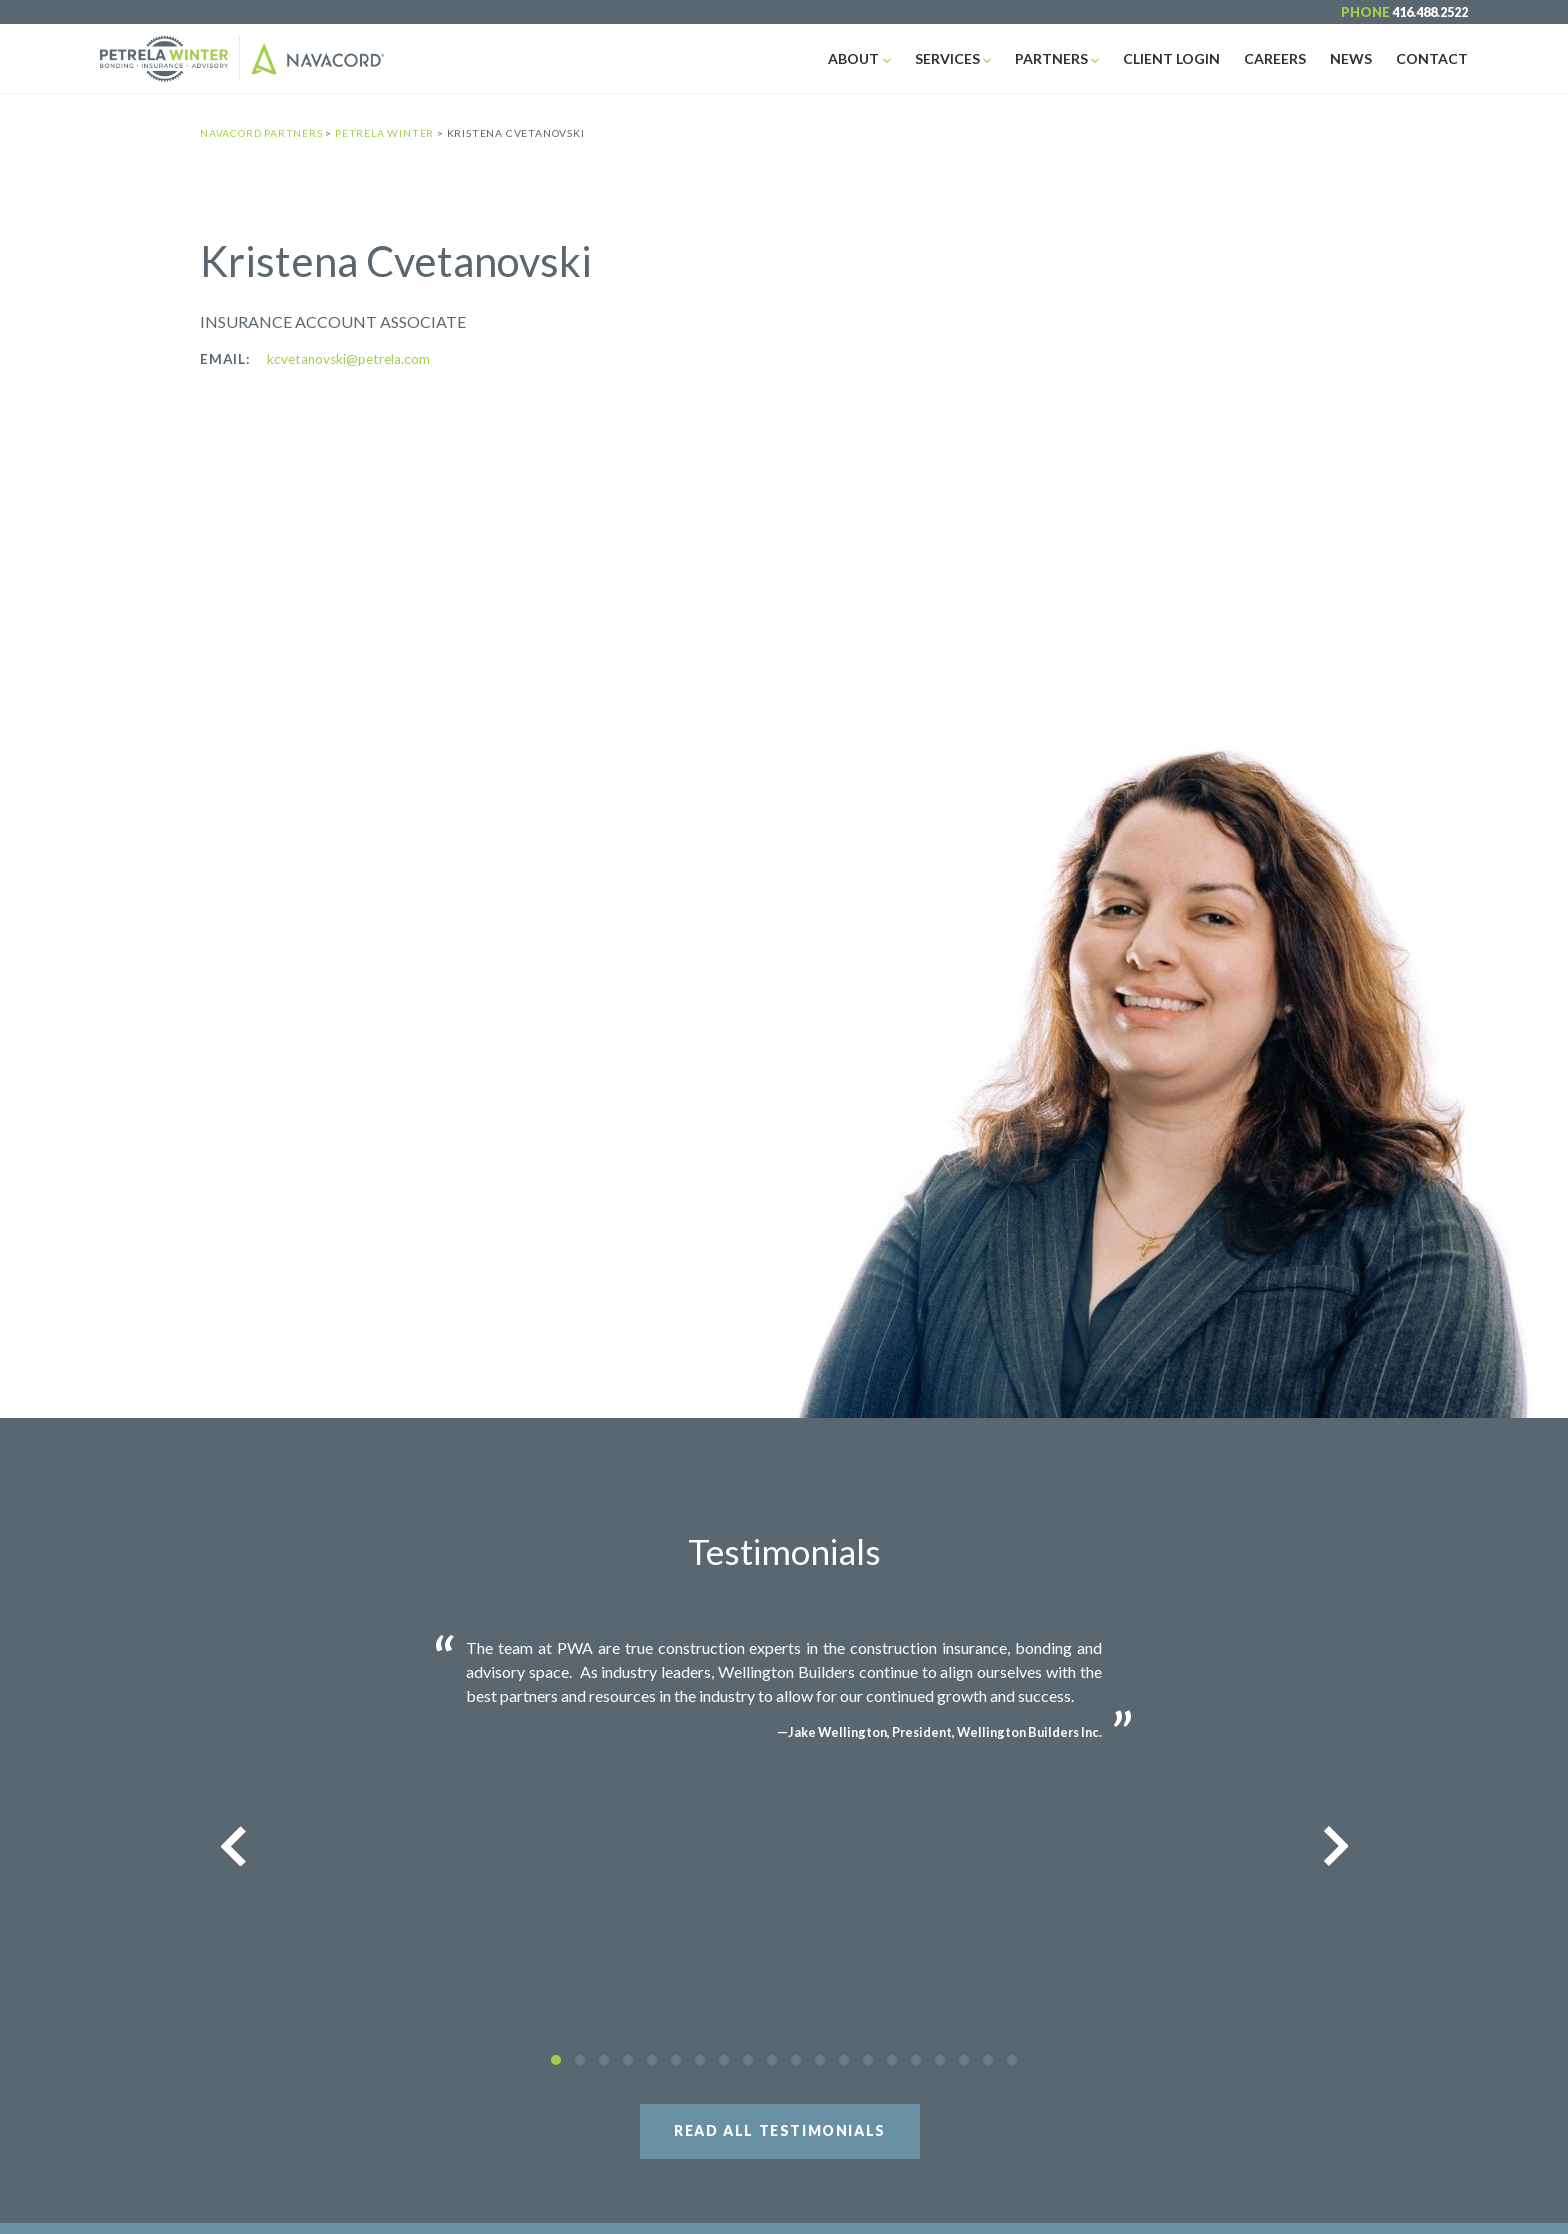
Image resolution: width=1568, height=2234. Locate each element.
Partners (1051, 58)
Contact (1432, 58)
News (1351, 58)
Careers (1275, 58)
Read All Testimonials (780, 2130)
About (853, 58)
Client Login (1171, 58)
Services (947, 58)
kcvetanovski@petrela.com (348, 359)
